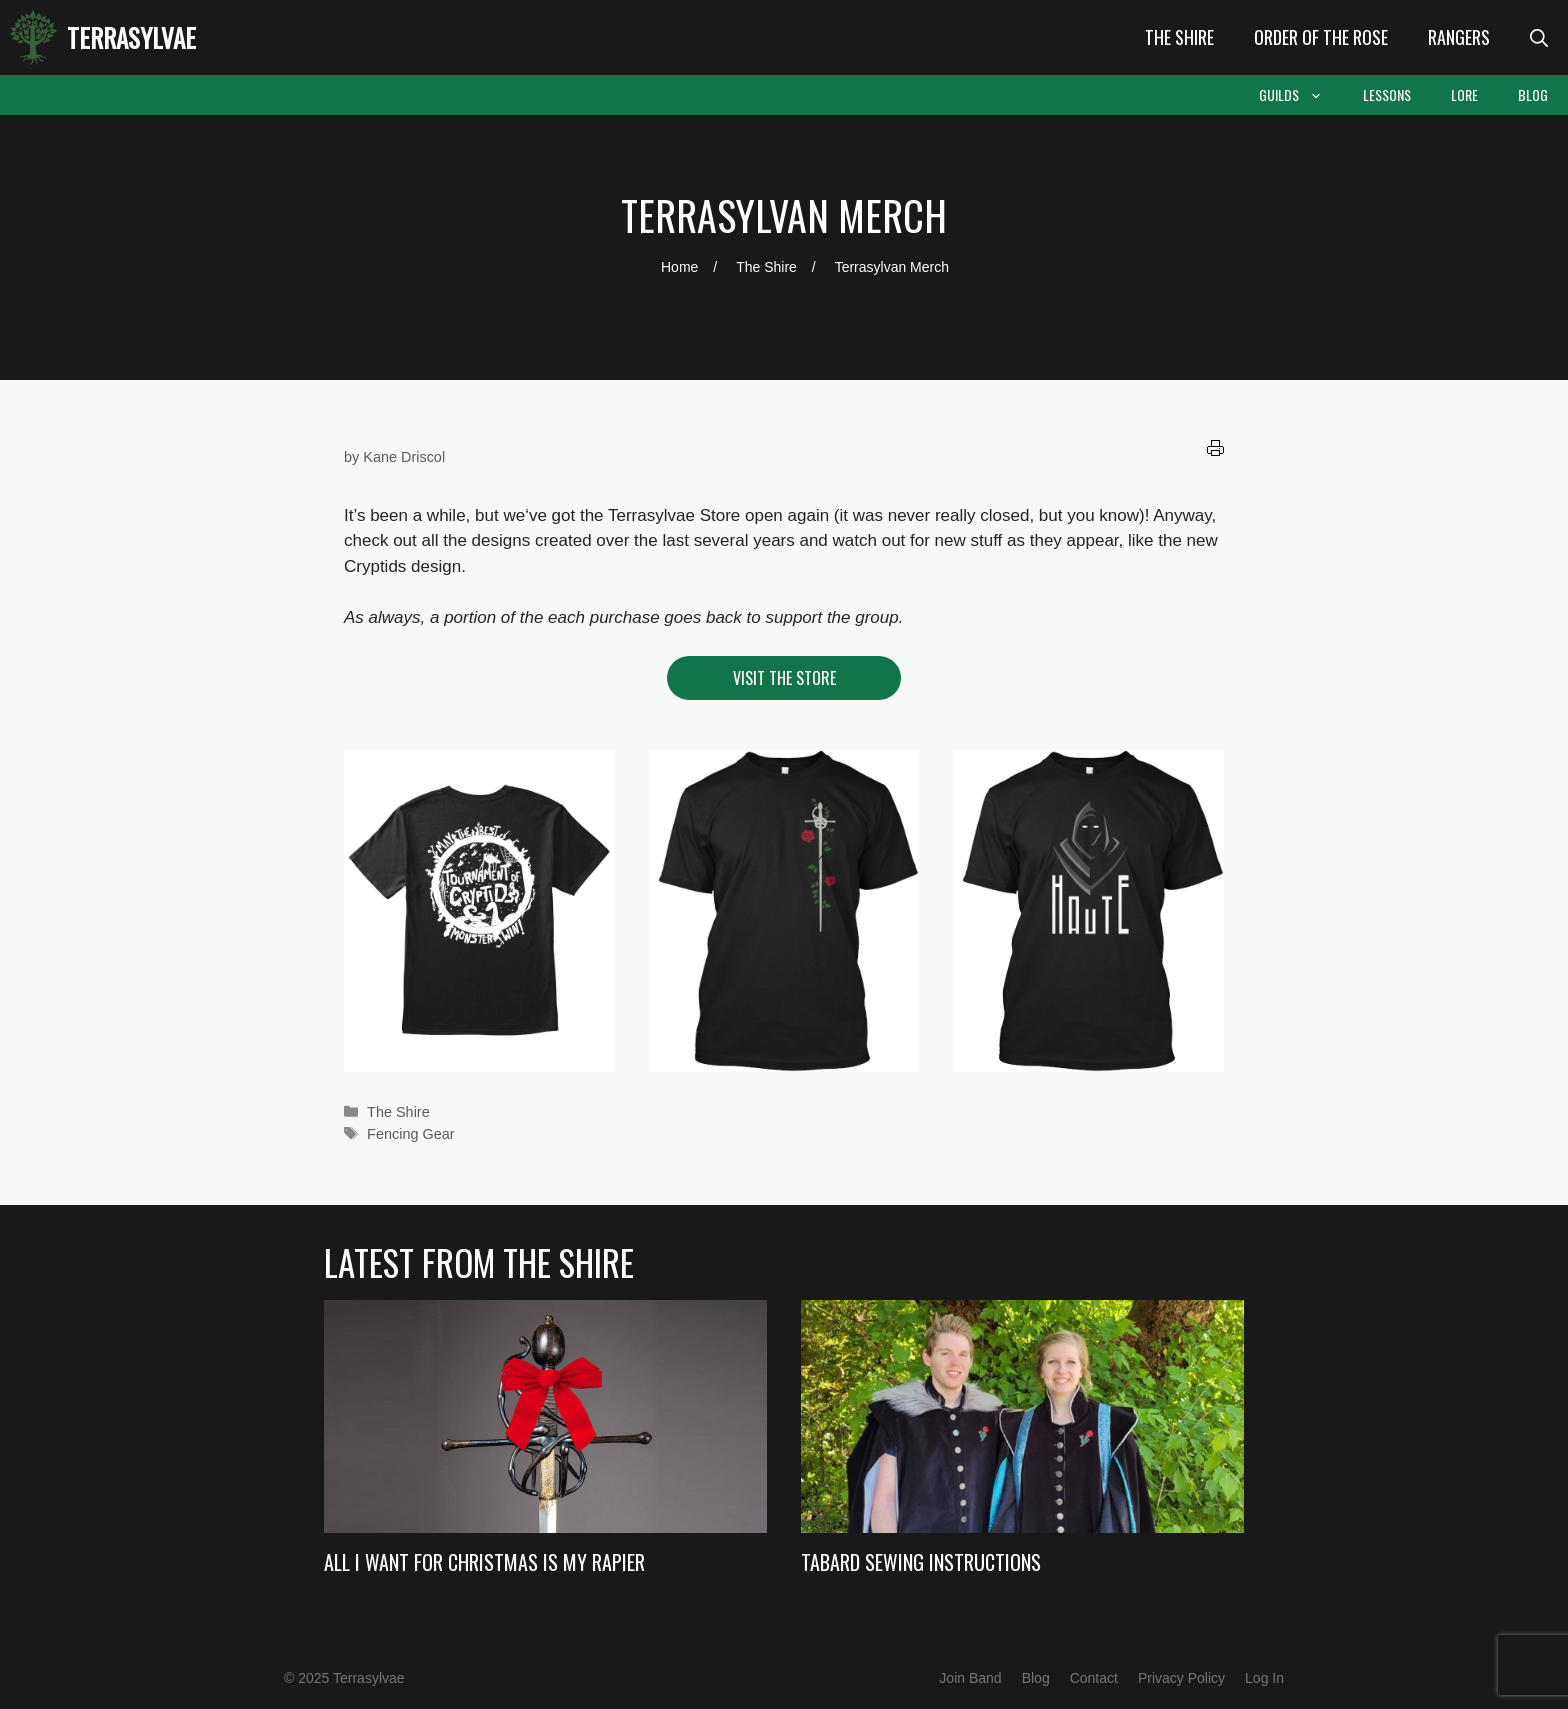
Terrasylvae (131, 37)
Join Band (970, 1678)
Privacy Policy (1181, 1678)
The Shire (1179, 37)
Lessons (1387, 94)
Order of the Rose (1321, 37)
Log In (1264, 1678)
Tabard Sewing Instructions (921, 1562)
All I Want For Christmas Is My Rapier (484, 1562)
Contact (1094, 1678)
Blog (1533, 94)
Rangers (1459, 37)
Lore (1464, 94)
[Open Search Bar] (1539, 37)
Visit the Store (784, 678)
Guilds (1301, 95)
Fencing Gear (410, 1134)
